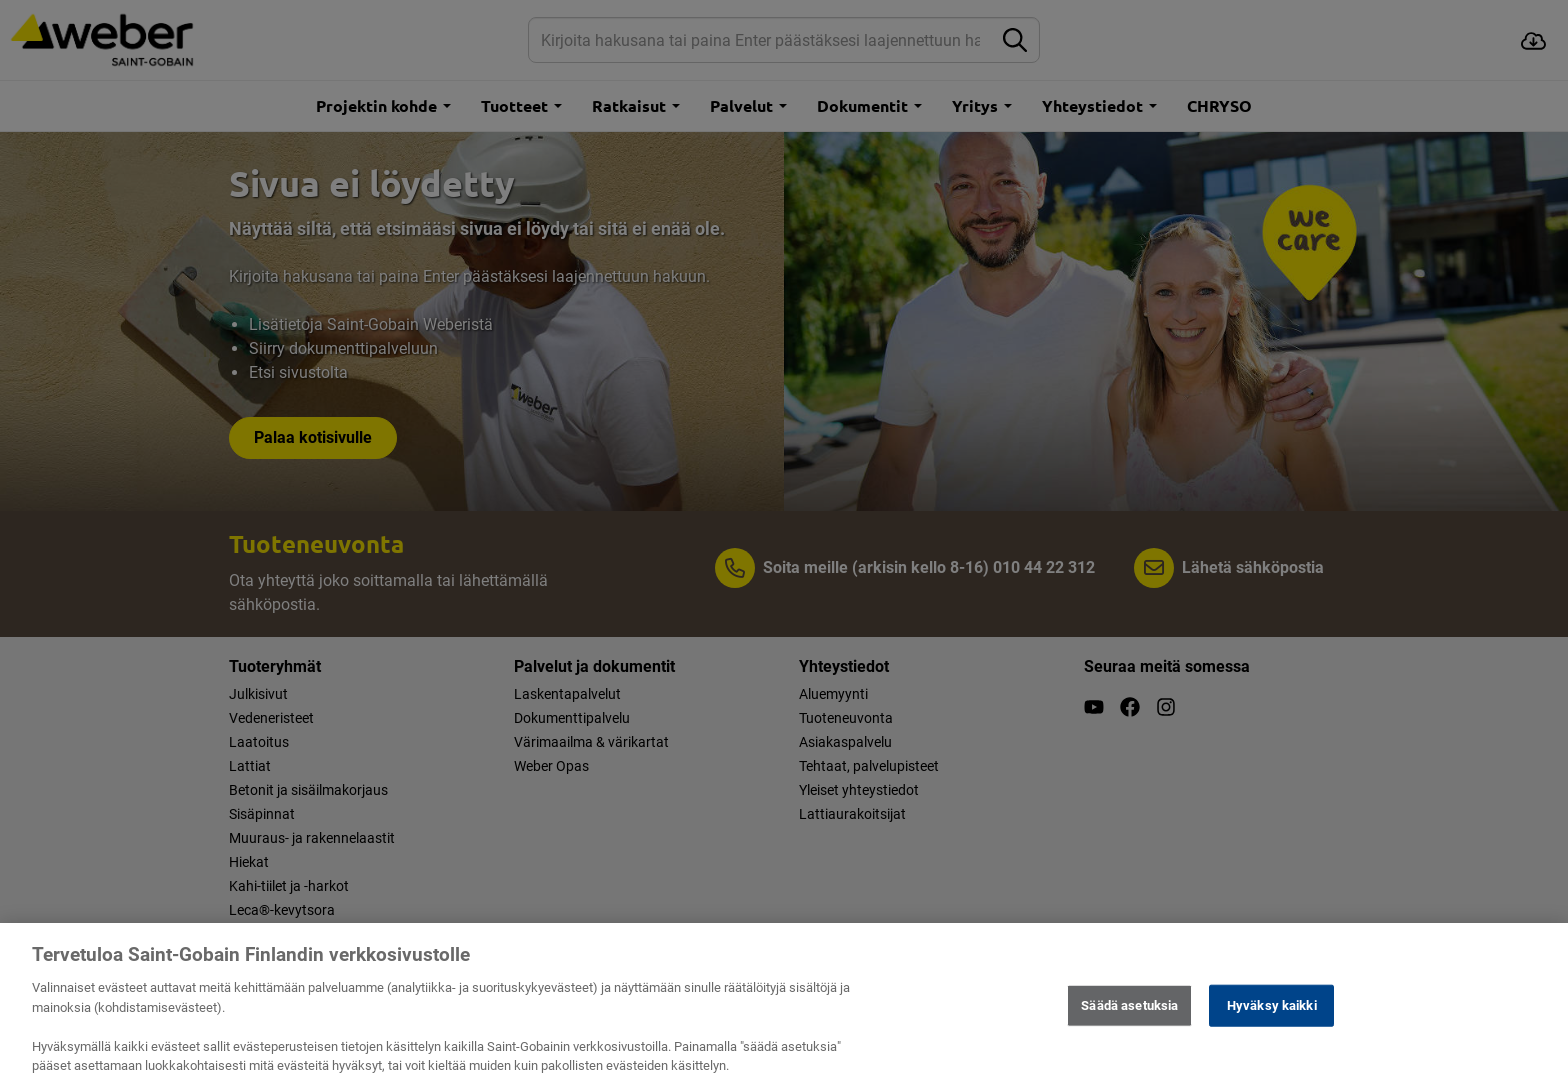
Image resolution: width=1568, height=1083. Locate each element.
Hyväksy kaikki (1272, 1019)
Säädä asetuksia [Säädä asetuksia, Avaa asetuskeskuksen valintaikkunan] (1129, 1019)
